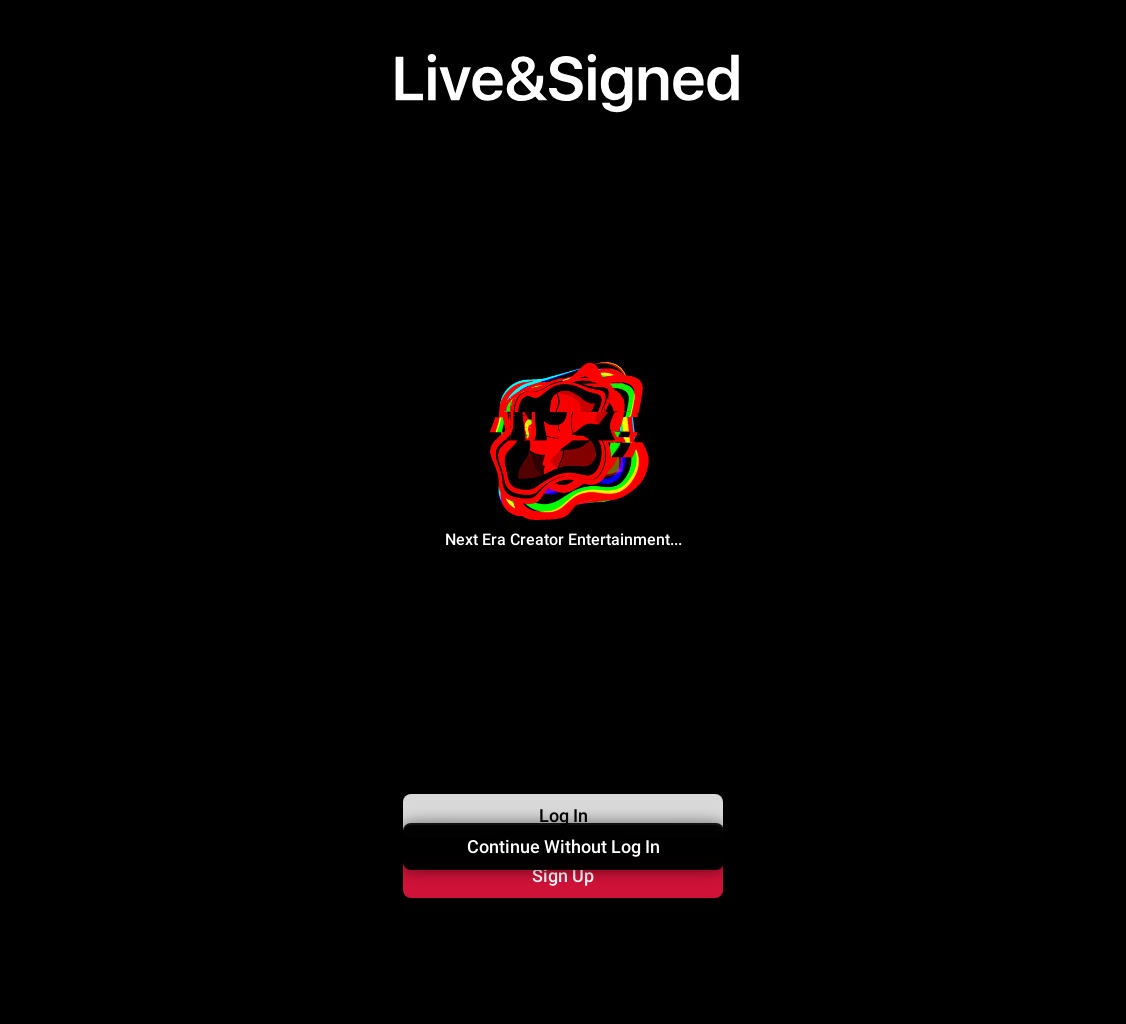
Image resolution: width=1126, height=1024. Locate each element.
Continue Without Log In (563, 930)
